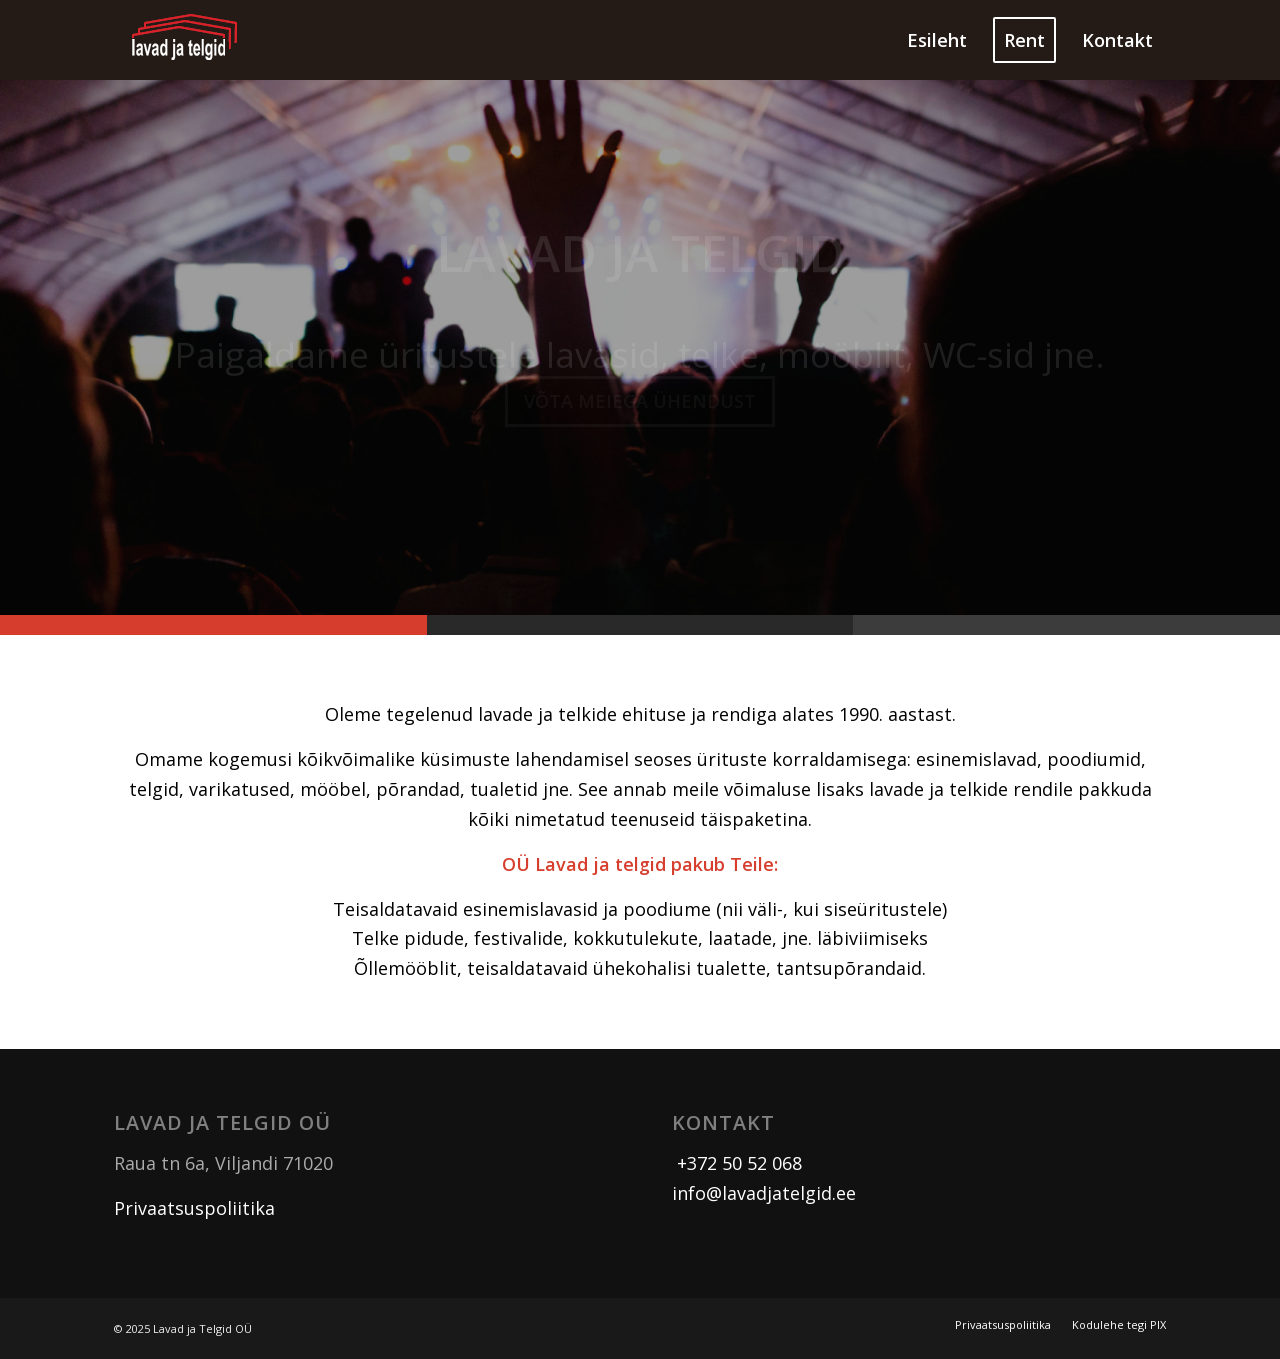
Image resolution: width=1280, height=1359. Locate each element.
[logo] (185, 40)
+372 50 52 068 (737, 1163)
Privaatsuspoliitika (194, 1208)
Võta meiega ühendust (640, 405)
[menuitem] (937, 40)
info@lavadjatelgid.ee (764, 1193)
